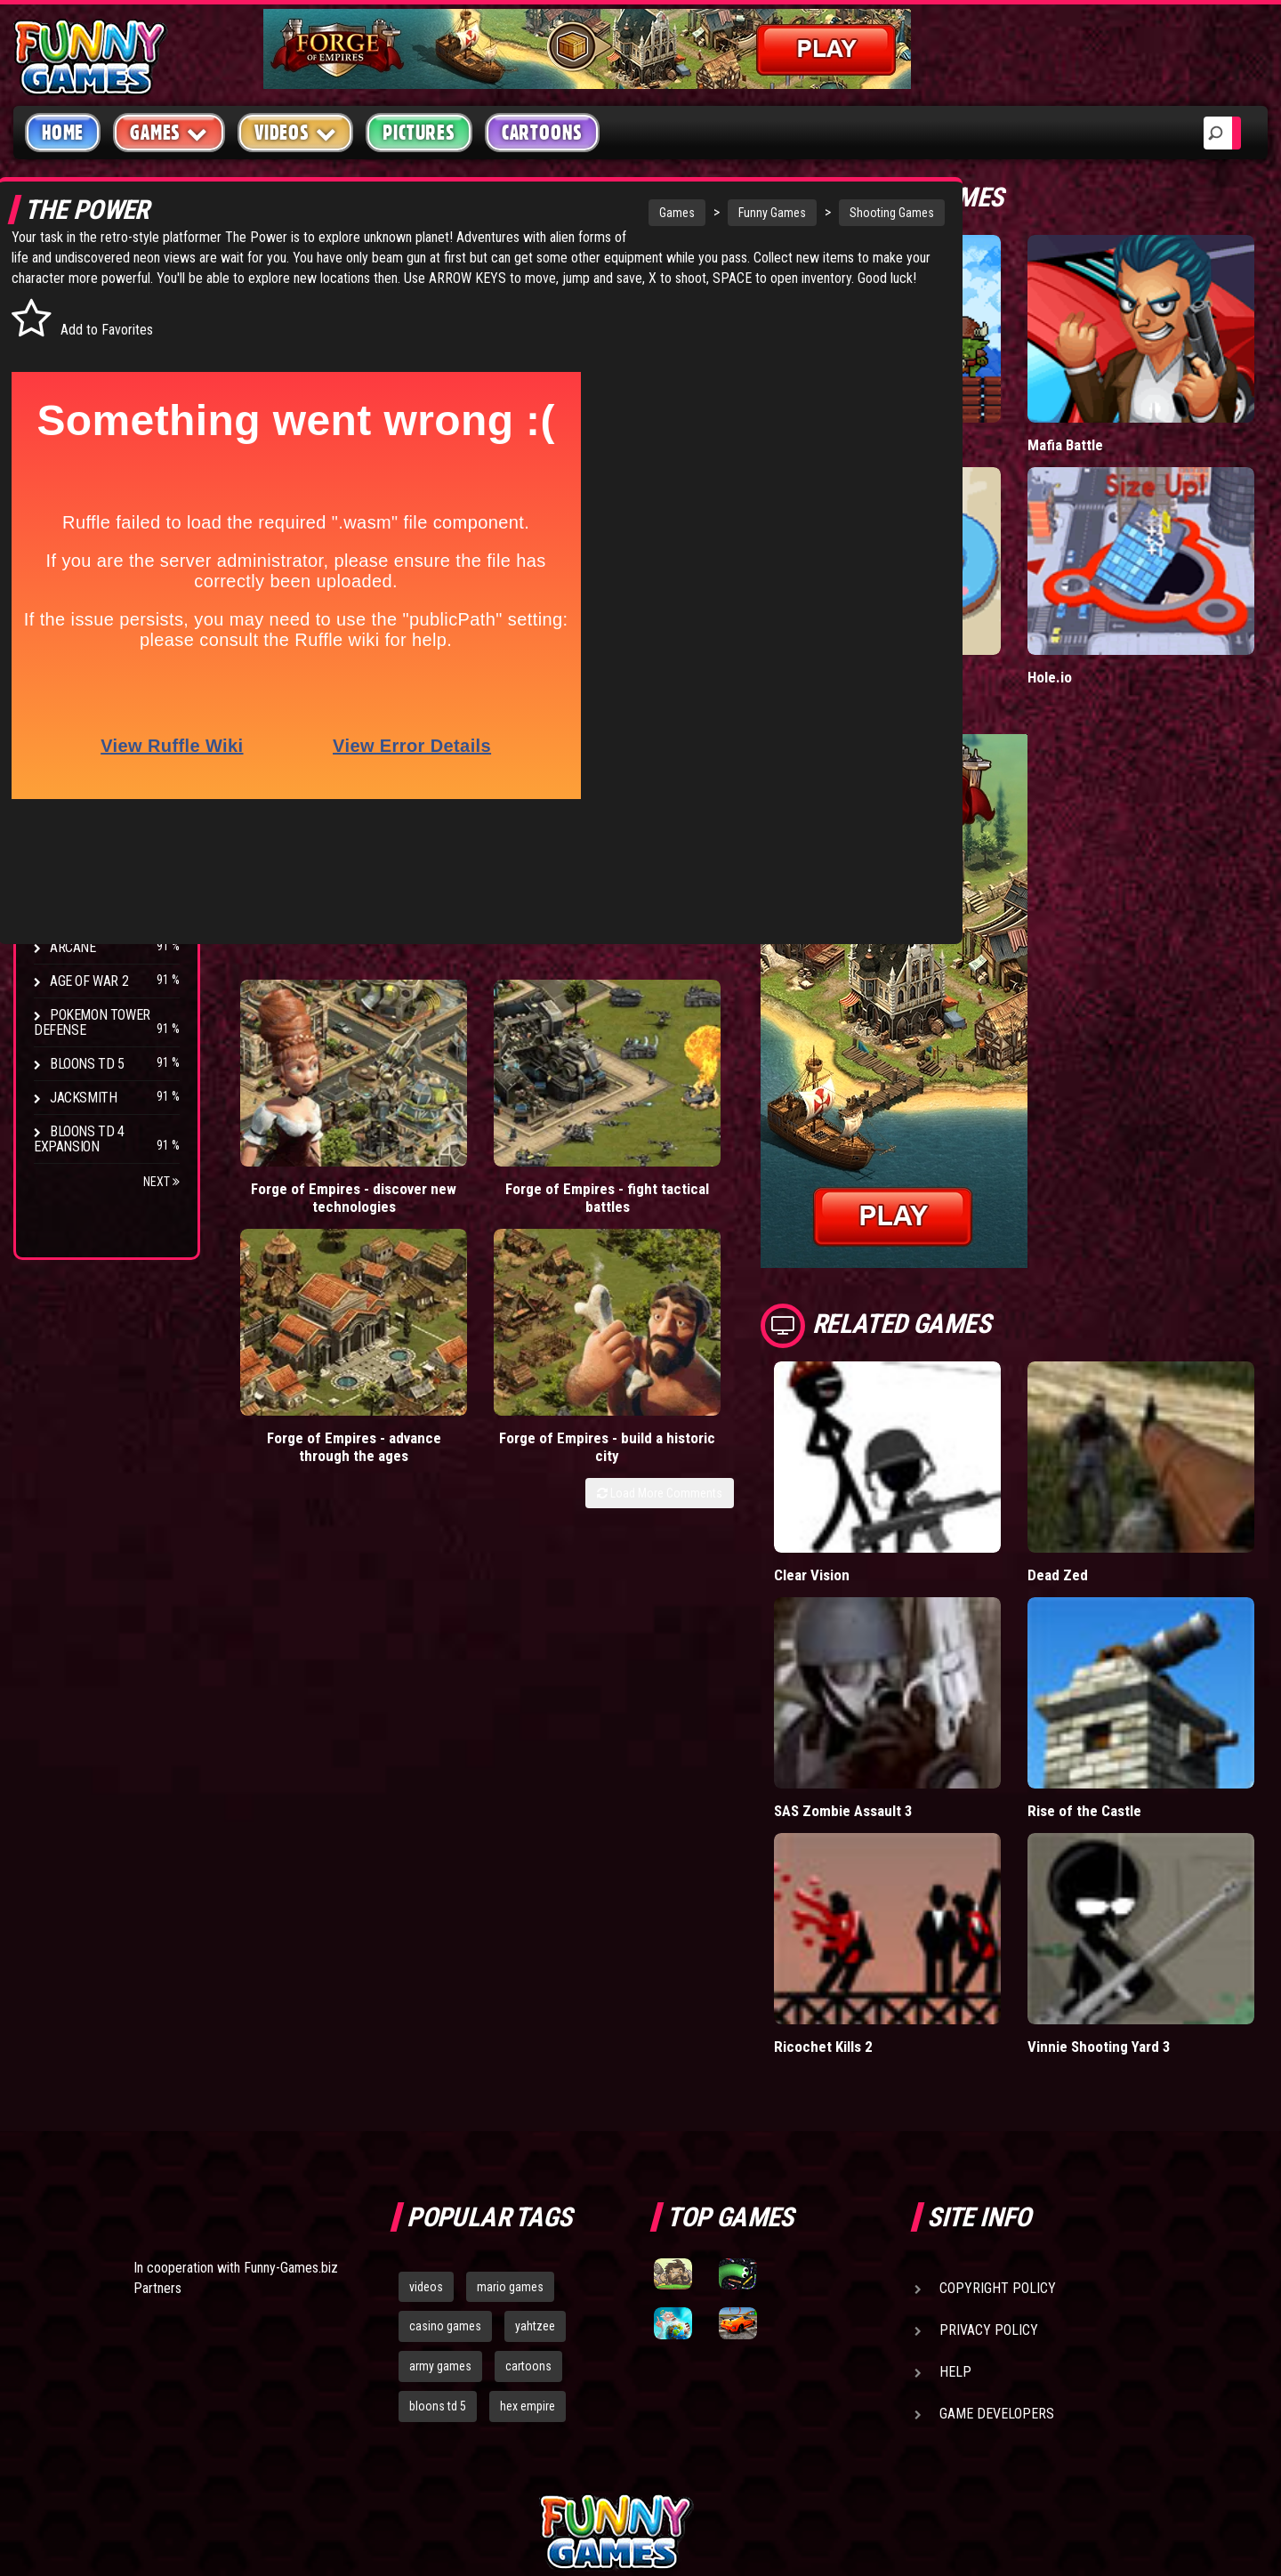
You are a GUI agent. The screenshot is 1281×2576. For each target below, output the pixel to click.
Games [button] (169, 132)
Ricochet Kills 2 (912, 1860)
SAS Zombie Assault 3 (934, 1661)
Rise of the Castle (1129, 1661)
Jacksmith (83, 1097)
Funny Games (632, 213)
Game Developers (996, 2226)
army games (440, 2180)
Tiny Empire (900, 408)
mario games (510, 2100)
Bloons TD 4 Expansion (79, 1139)
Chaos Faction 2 (100, 879)
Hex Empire (84, 811)
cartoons (528, 2180)
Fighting (76, 416)
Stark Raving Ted (104, 913)
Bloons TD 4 (87, 744)
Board (69, 551)
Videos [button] (295, 132)
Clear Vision (901, 1464)
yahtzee (535, 2140)
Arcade (73, 314)
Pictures (419, 132)
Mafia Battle (1110, 408)
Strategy (79, 517)
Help (955, 2184)
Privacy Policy (988, 2143)
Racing (71, 449)
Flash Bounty (93, 778)
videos (426, 2100)
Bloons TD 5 (87, 1063)
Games (537, 213)
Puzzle (72, 348)
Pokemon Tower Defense (92, 1022)
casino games (445, 2140)
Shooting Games (752, 213)
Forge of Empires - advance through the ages (599, 1060)
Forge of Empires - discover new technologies (301, 1060)
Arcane (73, 947)
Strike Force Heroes (114, 845)
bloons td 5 (437, 2220)
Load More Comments (748, 1115)
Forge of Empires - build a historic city (748, 1060)
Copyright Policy (997, 2101)
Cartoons (542, 132)
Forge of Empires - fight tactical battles (450, 1060)
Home (63, 132)
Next (161, 1182)
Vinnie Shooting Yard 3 (1144, 1860)
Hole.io (1094, 603)
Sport (69, 483)
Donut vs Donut (912, 603)
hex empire (527, 2220)
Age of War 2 (89, 981)
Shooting (79, 382)
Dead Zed (1102, 1464)
